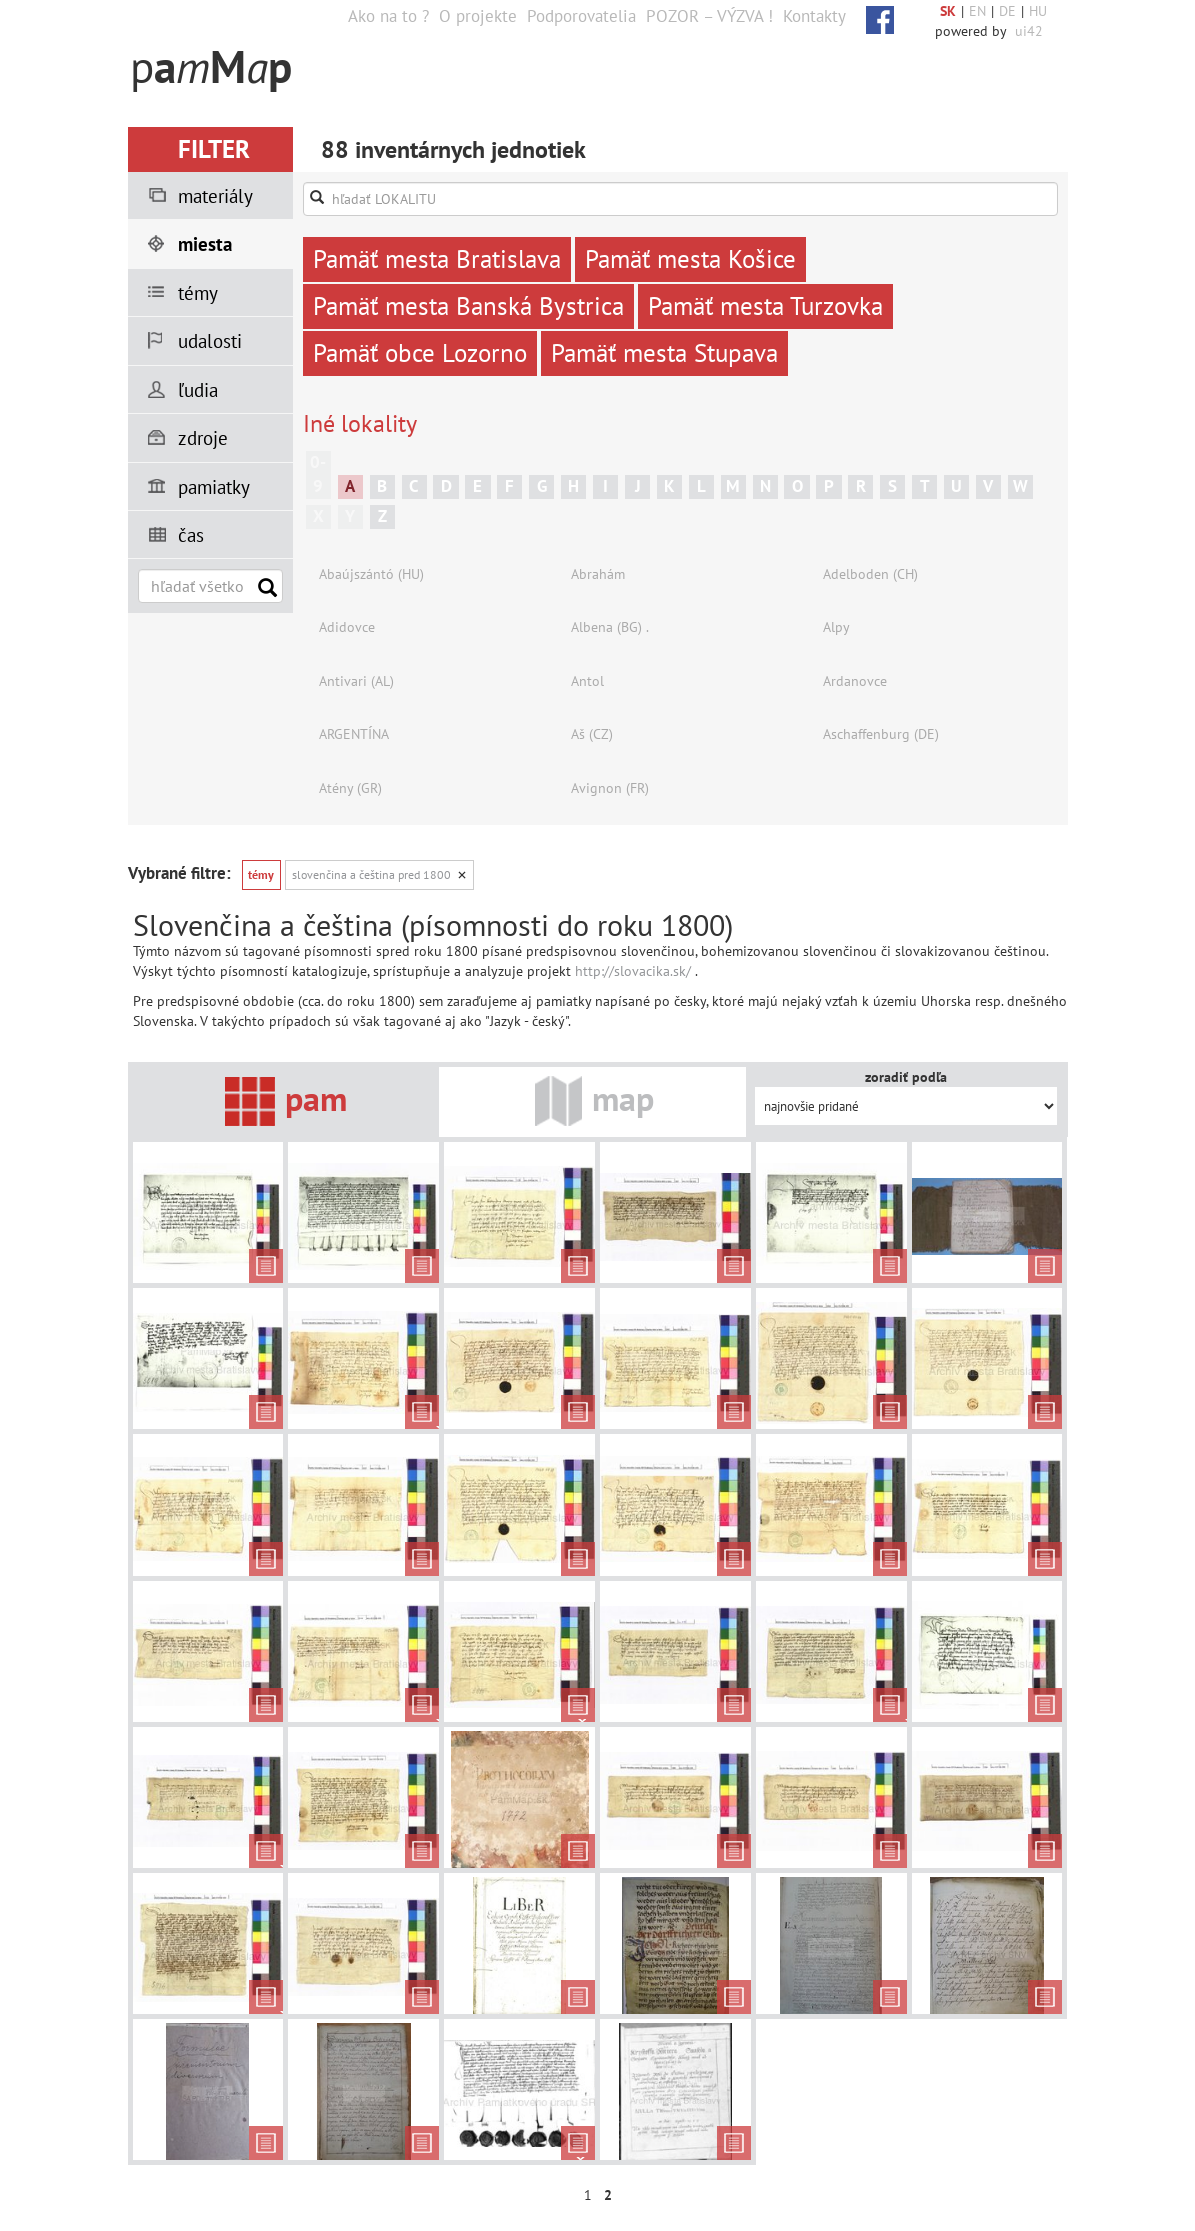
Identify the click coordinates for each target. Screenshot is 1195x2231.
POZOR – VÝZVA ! (709, 16)
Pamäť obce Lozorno (420, 353)
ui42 (1029, 31)
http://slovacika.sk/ (633, 971)
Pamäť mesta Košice (690, 259)
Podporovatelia (581, 16)
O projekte (478, 16)
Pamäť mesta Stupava (664, 353)
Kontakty (814, 16)
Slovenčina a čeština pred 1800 (371, 874)
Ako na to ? (388, 16)
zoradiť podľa (906, 1077)
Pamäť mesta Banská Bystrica (468, 306)
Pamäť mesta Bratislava (437, 259)
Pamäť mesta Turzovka (765, 306)
